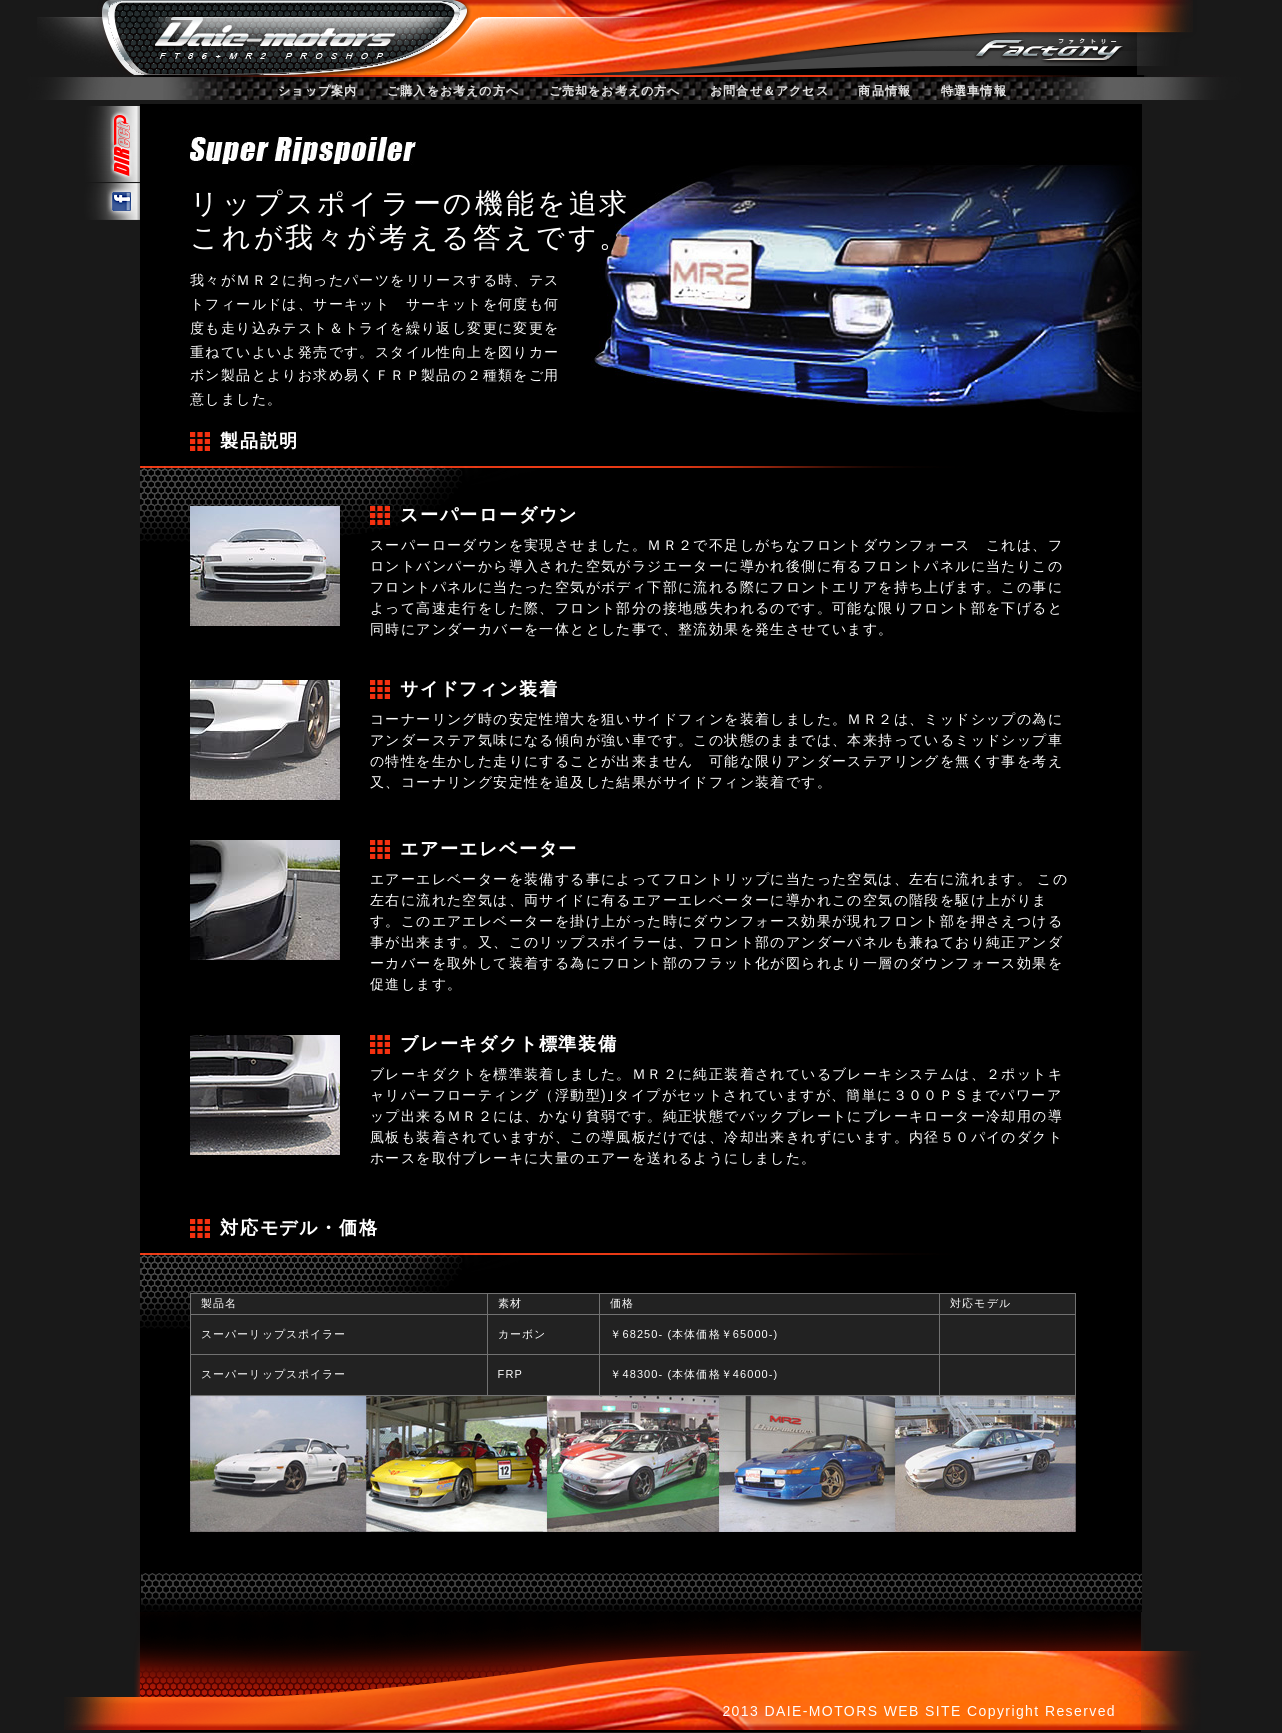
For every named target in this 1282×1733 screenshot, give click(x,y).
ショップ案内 (317, 91)
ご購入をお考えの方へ (453, 91)
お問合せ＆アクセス (769, 91)
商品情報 (884, 91)
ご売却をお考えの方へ (615, 91)
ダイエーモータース (272, 35)
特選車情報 (974, 91)
